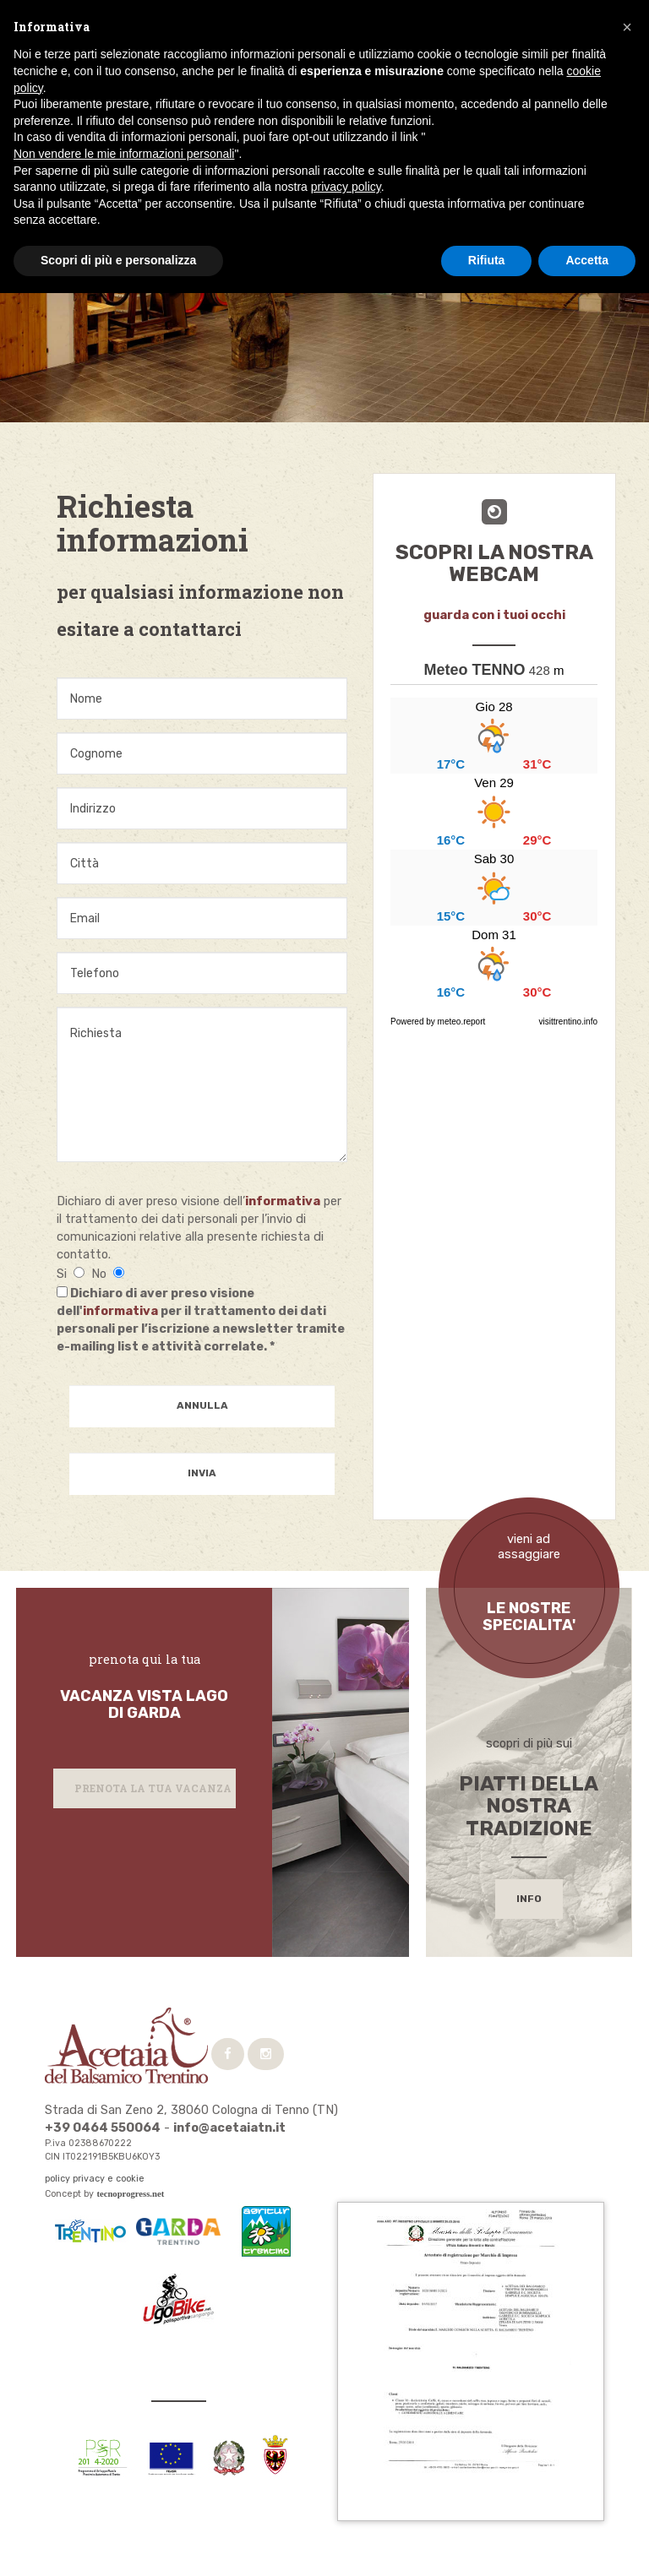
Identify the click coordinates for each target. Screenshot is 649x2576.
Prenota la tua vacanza (153, 1788)
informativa (282, 1201)
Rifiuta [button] (486, 260)
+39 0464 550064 (103, 2127)
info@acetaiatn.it (229, 2127)
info (529, 1899)
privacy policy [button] (346, 186)
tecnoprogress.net (130, 2193)
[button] (627, 27)
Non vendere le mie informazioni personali (124, 153)
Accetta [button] (586, 260)
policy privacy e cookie (95, 2178)
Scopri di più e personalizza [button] (118, 260)
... (493, 849)
